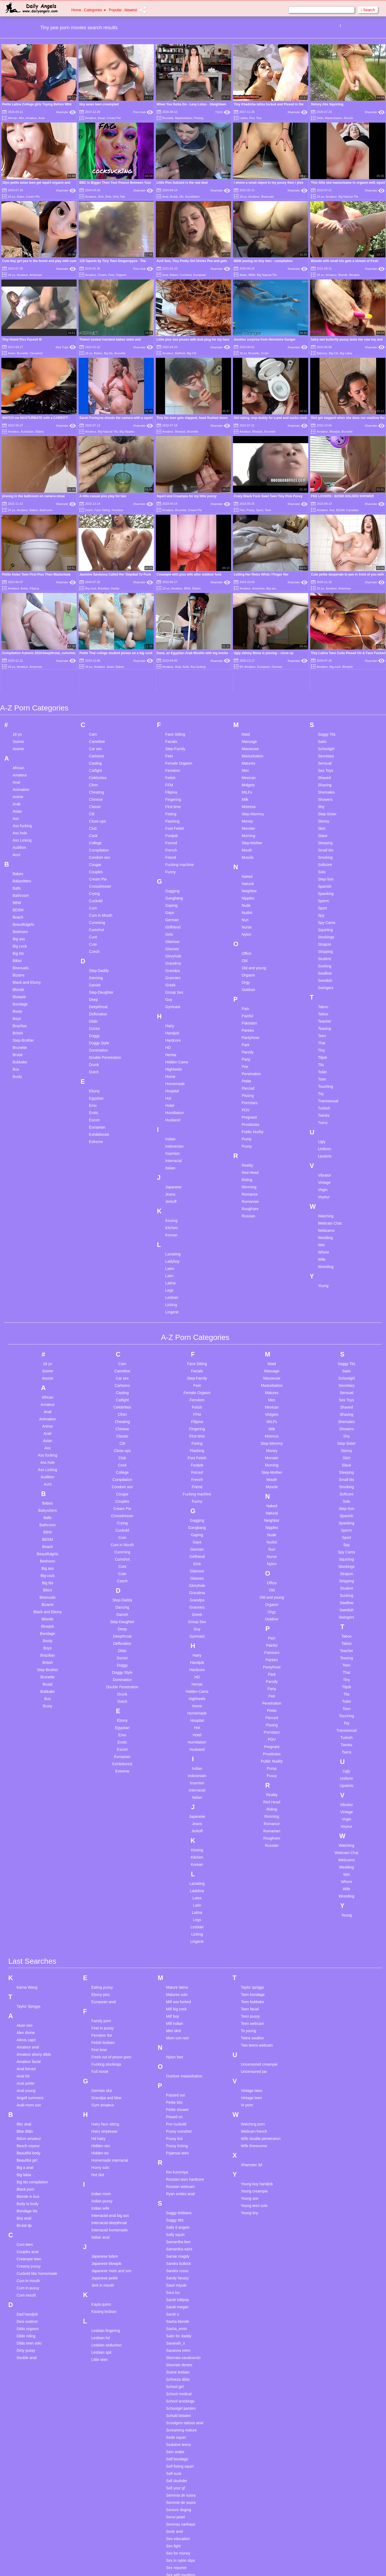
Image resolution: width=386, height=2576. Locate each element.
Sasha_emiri (176, 2176)
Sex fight (173, 2393)
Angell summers (30, 1945)
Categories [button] (95, 10)
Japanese (173, 1034)
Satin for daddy (178, 2183)
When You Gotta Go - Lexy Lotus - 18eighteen (191, 104)
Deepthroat (98, 854)
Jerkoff (171, 1048)
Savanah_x (175, 2190)
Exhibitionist (99, 981)
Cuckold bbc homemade (37, 2120)
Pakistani (249, 870)
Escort (94, 967)
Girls (169, 781)
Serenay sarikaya (180, 2371)
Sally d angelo (178, 2074)
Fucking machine (179, 711)
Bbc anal (24, 1971)
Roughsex (250, 1055)
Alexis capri (26, 1887)
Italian (170, 1015)
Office (246, 800)
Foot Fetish (174, 675)
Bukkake (20, 909)
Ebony (94, 938)
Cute (93, 791)
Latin (169, 1123)
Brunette (167, 118)
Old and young (254, 815)
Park (245, 892)
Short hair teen (178, 2494)
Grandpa (172, 817)
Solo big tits (175, 2516)
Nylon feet (174, 1904)
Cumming (97, 769)
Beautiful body (28, 2000)
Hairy (169, 873)
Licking (171, 1151)
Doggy (94, 882)
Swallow (325, 820)
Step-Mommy (253, 661)
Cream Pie (114, 118)
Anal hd (23, 1923)
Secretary (326, 603)
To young (248, 1878)
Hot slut (97, 2022)
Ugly (321, 988)
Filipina (171, 639)
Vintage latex (251, 1938)
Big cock (20, 793)
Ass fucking (22, 672)
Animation (21, 636)
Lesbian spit (101, 2199)
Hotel (169, 952)
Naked (247, 723)
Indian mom (101, 2041)
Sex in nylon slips (180, 2407)
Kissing (171, 1067)
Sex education (178, 2386)
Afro (21, 118)
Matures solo (177, 1842)
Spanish (325, 733)
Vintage (324, 1029)
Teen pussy (250, 1863)
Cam (93, 581)
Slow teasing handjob (184, 2502)
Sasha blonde (177, 2168)
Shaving (325, 632)
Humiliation (192, 196)
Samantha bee (178, 2089)
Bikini (17, 807)
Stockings (326, 784)
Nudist (247, 759)
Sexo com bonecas (182, 2429)
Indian (170, 986)
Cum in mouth (28, 2128)
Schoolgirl (326, 596)
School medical (179, 2241)
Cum (93, 755)
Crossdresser (100, 733)
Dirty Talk (119, 196)
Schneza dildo (178, 2226)
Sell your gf (175, 2335)
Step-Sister (327, 661)
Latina (243, 118)
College (95, 690)
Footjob (171, 682)
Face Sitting (102, 510)
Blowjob (354, 275)
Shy (321, 653)
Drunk (94, 911)
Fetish (170, 624)
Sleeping (325, 690)
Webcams (326, 1077)
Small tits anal (178, 2509)
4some (18, 596)
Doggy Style (99, 890)
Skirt (321, 675)
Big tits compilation (32, 2029)
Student (324, 806)
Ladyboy (172, 1108)
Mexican (248, 624)
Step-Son (325, 726)
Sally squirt (175, 2082)
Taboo (323, 854)
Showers (325, 646)
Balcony (322, 353)
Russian (248, 1063)
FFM (169, 632)
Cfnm (93, 632)
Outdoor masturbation (184, 1923)
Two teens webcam (257, 1892)
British (18, 880)
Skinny (323, 668)
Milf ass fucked (178, 1849)
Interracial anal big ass (110, 2063)
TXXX (222, 112)
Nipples (248, 745)
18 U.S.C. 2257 (248, 2565)
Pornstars (250, 950)
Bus (16, 916)
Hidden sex (100, 1993)
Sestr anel (174, 2378)
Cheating (96, 639)
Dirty (108, 196)
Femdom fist (101, 1882)
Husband (172, 967)
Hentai (170, 902)
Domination (98, 897)
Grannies (173, 825)
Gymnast (172, 854)
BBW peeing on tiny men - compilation (263, 261)
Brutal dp (24, 2072)
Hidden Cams (176, 909)
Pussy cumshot (179, 1978)
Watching (325, 1063)
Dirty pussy (26, 2197)
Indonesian (174, 993)
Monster (248, 675)
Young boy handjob (257, 2031)
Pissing (198, 118)
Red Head (250, 1019)
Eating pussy (102, 1834)
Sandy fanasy (177, 2125)
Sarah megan (177, 2154)
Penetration (251, 921)
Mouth (247, 697)
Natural (248, 730)
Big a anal (25, 2015)
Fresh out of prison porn (111, 1904)
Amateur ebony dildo (34, 1901)
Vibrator (324, 1022)
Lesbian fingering (105, 2178)
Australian (27, 431)
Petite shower (177, 1957)
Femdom (117, 510)
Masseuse (250, 596)
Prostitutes (250, 971)
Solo (321, 719)
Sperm (323, 748)
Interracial (173, 1007)
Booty (17, 858)
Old (244, 807)
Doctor (94, 875)
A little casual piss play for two (102, 496)
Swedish (325, 827)
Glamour (172, 788)
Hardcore (173, 887)
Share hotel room (180, 2458)
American (35, 275)
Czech (94, 798)
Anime (18, 644)
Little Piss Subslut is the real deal (182, 183)
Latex (170, 1115)
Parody (247, 899)
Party (246, 906)
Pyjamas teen (177, 2000)
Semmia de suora (181, 2342)
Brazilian (20, 873)
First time (173, 653)
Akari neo (24, 1872)
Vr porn (247, 1952)
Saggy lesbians (179, 2060)
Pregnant (249, 964)
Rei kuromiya (177, 2019)
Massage (249, 588)
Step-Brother (23, 887)
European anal (103, 1849)
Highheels (173, 916)
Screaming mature (181, 2277)
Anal (41, 118)
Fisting (170, 661)
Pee (252, 118)
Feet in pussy (102, 1875)
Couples (96, 719)
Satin (322, 588)
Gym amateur (102, 1952)
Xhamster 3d (251, 2012)
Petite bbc (174, 1949)
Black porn (25, 2036)
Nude (246, 752)
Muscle (348, 118)
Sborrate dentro (179, 2212)
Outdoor (248, 836)
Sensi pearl (175, 2364)
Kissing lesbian (103, 2159)
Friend (170, 704)
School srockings (180, 2248)
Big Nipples (127, 431)
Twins (323, 969)
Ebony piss (100, 1842)
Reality (247, 1012)
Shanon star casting (182, 2451)
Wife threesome (254, 1993)
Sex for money (178, 2400)
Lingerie (172, 1159)
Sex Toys (325, 617)
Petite (246, 928)
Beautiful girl (27, 2007)
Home (76, 10)
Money (247, 668)
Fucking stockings (106, 1911)
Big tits (108, 353)
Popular (115, 10)
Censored (36, 353)
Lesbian (172, 1144)
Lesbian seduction (106, 2192)
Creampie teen (29, 2106)
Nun (245, 767)
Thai (321, 890)
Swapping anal (178, 2545)
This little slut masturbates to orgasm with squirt (348, 183)
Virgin (323, 1036)
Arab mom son (29, 1952)
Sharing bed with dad (184, 2473)
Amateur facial (28, 1909)
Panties (248, 877)
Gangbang (174, 745)
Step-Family (175, 596)
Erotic (265, 353)
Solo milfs (174, 2531)
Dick (100, 196)
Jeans (170, 1041)
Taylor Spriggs (28, 1853)
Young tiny (249, 2060)
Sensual (325, 610)
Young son (249, 2045)
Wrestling (325, 1113)
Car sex (95, 596)
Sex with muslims (180, 2422)
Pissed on (174, 1964)
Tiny (258, 118)
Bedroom (20, 778)
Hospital (172, 938)
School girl (175, 2234)
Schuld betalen (178, 2263)
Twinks (323, 962)
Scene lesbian (178, 2219)
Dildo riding (26, 2183)
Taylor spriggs (252, 1834)
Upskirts (325, 1003)
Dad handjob (27, 2161)
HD (181, 196)
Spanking (325, 740)
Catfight (95, 617)
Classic (95, 653)
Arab (17, 651)
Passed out (175, 1942)
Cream (102, 275)
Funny (170, 719)
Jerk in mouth (102, 2132)
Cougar (95, 711)
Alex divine (26, 1880)
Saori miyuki (176, 2132)
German (172, 767)
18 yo (11, 196)
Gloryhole (173, 803)
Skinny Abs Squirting (327, 104)
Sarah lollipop (177, 2147)
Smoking (325, 704)
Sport (259, 510)
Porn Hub (143, 112)
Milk (245, 646)
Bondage (20, 851)
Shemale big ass (180, 2487)
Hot (168, 945)
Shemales (326, 639)
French (171, 697)
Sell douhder (176, 2328)
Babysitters (22, 728)
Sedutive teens (178, 2292)
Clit (91, 661)
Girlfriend (173, 774)
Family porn (101, 1868)
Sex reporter (176, 2415)
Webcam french (254, 1978)
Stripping (325, 798)
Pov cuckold (176, 1971)
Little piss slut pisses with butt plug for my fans (193, 339)
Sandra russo (177, 2118)
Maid (246, 581)
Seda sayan (176, 2284)
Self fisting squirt (180, 2313)
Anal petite (25, 1930)
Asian (101, 118)
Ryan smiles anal (180, 2041)
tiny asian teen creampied (99, 104)
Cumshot (186, 275)
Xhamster (66, 112)
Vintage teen (251, 1945)
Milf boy (172, 1863)
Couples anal (28, 2099)
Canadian (352, 510)
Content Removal (224, 2565)
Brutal (174, 196)
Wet (321, 1092)
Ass (331, 510)
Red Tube (66, 347)
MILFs (247, 639)
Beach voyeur (28, 1993)
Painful (247, 863)
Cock (93, 682)
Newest (130, 10)
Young (323, 1132)
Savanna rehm (178, 2197)
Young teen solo (254, 2053)
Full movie (100, 1919)
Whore (323, 1099)
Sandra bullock (178, 2111)
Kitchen (171, 1075)
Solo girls (174, 2523)
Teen (268, 510)
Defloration (98, 861)
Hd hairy (98, 1986)
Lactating (173, 1101)
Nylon (246, 781)
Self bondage (177, 2306)
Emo (93, 952)
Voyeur (324, 1044)
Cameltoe (97, 588)
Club (93, 675)
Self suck (173, 2321)
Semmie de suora (181, 2349)
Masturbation (183, 118)
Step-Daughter (101, 839)
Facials (171, 588)
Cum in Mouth (100, 762)
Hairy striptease (104, 1978)
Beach (18, 764)
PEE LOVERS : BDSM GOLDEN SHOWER (342, 496)
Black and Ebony (27, 829)
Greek (170, 832)
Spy (321, 762)
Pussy (250, 510)
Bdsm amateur (29, 1986)
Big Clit (191, 353)
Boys (17, 865)
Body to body (28, 2051)
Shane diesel (177, 2436)
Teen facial (250, 1856)
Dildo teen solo (29, 2190)
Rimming (249, 1034)
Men (245, 617)
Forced (171, 690)
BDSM (340, 510)
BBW (251, 275)
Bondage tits (27, 2058)
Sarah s (172, 2161)
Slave (322, 682)
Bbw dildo (25, 1978)
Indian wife (100, 2055)
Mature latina (177, 1834)
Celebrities (98, 624)
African (12, 118)
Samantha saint (179, 2096)
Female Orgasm (178, 610)
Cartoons (96, 603)
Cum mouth (26, 2142)
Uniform (324, 996)
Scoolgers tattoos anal (184, 2270)
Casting (95, 610)
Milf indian (174, 1871)
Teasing (324, 875)
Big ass (19, 786)
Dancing (96, 825)
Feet (111, 275)
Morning (248, 682)
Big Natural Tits (348, 196)
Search (368, 10)
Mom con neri (177, 1885)
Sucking (324, 813)
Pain (245, 855)
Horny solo (100, 2015)
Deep (93, 846)
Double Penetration (105, 904)
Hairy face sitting (105, 1971)
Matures (248, 610)
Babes (174, 275)
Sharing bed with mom (184, 2480)
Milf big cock (176, 1856)
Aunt (16, 701)
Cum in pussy (28, 2135)
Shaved (324, 624)
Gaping (171, 752)
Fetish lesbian (102, 1890)
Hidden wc (100, 2000)
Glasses (172, 796)
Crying (94, 740)
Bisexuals (267, 196)
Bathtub (180, 353)
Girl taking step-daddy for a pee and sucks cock (270, 418)
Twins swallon (252, 1885)
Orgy (246, 829)
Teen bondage (253, 1842)
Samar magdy (178, 2103)
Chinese (96, 646)
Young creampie (254, 2038)
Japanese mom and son (111, 2118)
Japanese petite (104, 2125)
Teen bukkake (252, 1849)
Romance (250, 1041)
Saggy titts (175, 2067)
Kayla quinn (101, 2151)
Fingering (173, 646)
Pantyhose (250, 884)
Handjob (172, 880)
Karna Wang (27, 1834)
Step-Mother (252, 690)
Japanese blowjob (106, 2111)
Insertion (172, 1000)
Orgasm (121, 275)
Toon (322, 926)
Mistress (248, 653)
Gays (169, 759)
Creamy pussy (28, 2113)
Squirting (325, 777)
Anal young (26, 1938)
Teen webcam (252, 1871)
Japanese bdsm (104, 2103)
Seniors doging (178, 2357)
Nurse (246, 774)
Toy (321, 940)
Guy (168, 846)
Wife (321, 1106)
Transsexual (328, 948)
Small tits (325, 697)
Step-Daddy (99, 817)
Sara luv (173, 2140)
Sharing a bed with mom (186, 2465)
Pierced (248, 935)
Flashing (172, 668)
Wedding (325, 1084)
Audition (19, 694)
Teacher (324, 868)
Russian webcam (180, 2034)
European (199, 275)
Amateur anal (28, 1894)
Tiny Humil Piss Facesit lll (22, 339)
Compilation (99, 697)
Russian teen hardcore (185, 2026)
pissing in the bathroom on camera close (33, 496)
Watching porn (253, 1971)
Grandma (173, 810)
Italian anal (100, 2084)
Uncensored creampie (259, 1911)
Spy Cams (326, 769)
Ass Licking (22, 687)
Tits (321, 911)
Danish (95, 832)
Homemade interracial (109, 2007)
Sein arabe (175, 2299)
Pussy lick (174, 1986)
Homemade (175, 930)
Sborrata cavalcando (183, 2205)
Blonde (342, 275)
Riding (247, 1026)
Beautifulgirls (23, 771)
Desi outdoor (27, 2168)
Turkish (324, 955)
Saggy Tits (326, 581)
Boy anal (24, 2065)
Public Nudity (252, 978)
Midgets (248, 632)
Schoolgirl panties (181, 2255)
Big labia (24, 2022)
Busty (17, 923)
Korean (171, 1082)
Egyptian (96, 945)
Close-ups (97, 668)
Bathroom (45, 510)
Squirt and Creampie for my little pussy (186, 496)
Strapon (324, 791)
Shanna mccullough (182, 2444)
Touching (325, 933)
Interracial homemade (109, 2077)
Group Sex (174, 839)
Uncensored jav (254, 1919)
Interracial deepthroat (109, 2070)
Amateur (31, 118)
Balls (17, 735)
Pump (246, 986)
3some (18, 588)
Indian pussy (102, 2048)
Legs (169, 1137)
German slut (101, 1938)
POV (246, 957)
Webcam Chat (330, 1070)
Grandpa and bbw (106, 1945)
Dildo (320, 118)
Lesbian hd (100, 2185)
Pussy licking (177, 1993)
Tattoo (323, 861)
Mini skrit (173, 1878)
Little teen (99, 2207)
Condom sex (99, 704)
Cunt (93, 784)
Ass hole (20, 680)
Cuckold (96, 748)
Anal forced (26, 1916)
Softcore (325, 711)
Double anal (27, 2205)
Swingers (325, 834)
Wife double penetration (260, 1986)
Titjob (322, 904)
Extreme (96, 988)
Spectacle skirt (178, 2538)
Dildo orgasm (28, 2176)
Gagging (172, 738)
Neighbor (249, 738)
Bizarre (18, 822)
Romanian (250, 1048)
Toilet (322, 919)
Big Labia (346, 353)
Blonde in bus (28, 2043)
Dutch (89, 510)
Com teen (25, 2091)
